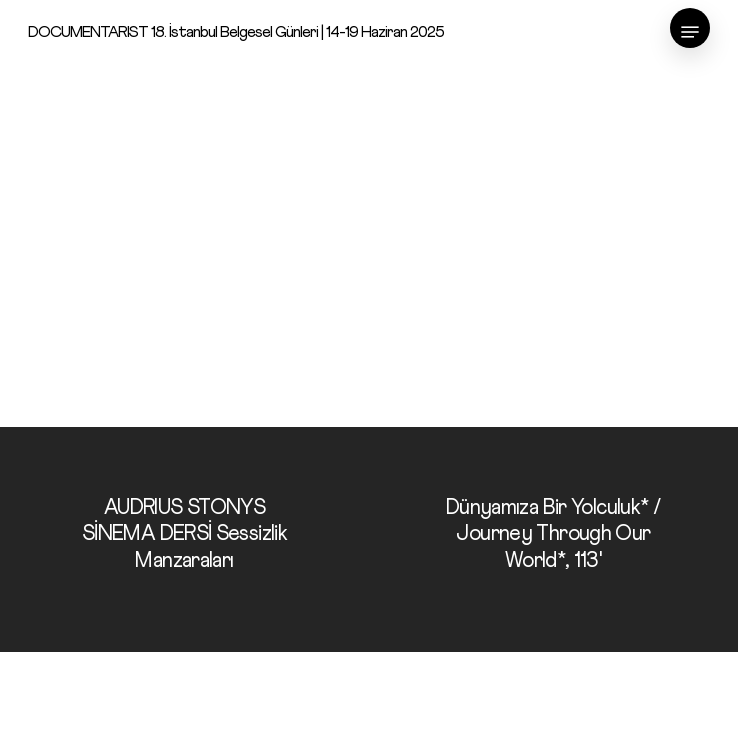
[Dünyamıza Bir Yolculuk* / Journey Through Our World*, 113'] (553, 539)
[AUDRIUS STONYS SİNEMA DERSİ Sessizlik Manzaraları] (184, 539)
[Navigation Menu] (690, 32)
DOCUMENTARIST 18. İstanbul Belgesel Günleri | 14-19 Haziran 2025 (236, 32)
